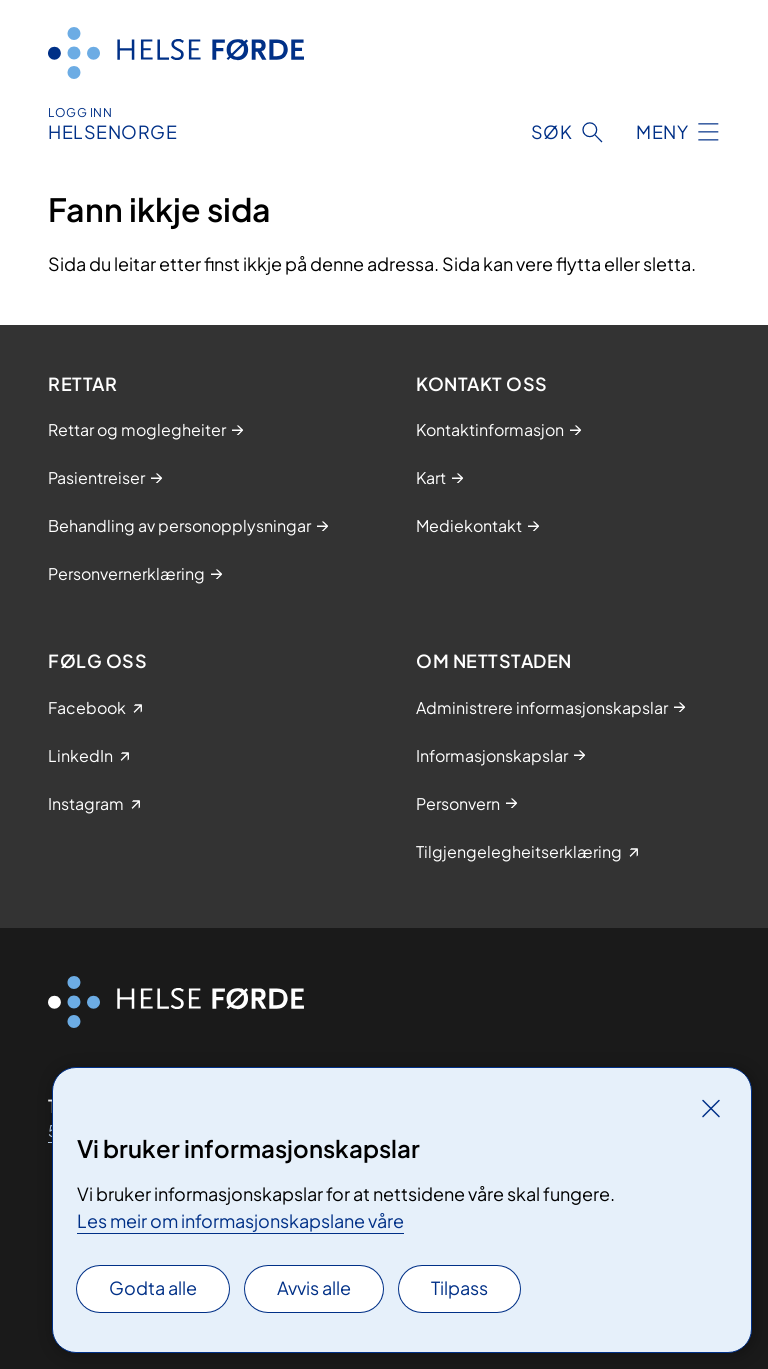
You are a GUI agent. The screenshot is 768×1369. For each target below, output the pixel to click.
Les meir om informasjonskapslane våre (240, 1220)
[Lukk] (711, 1108)
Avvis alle (314, 1287)
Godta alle (153, 1287)
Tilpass (459, 1287)
